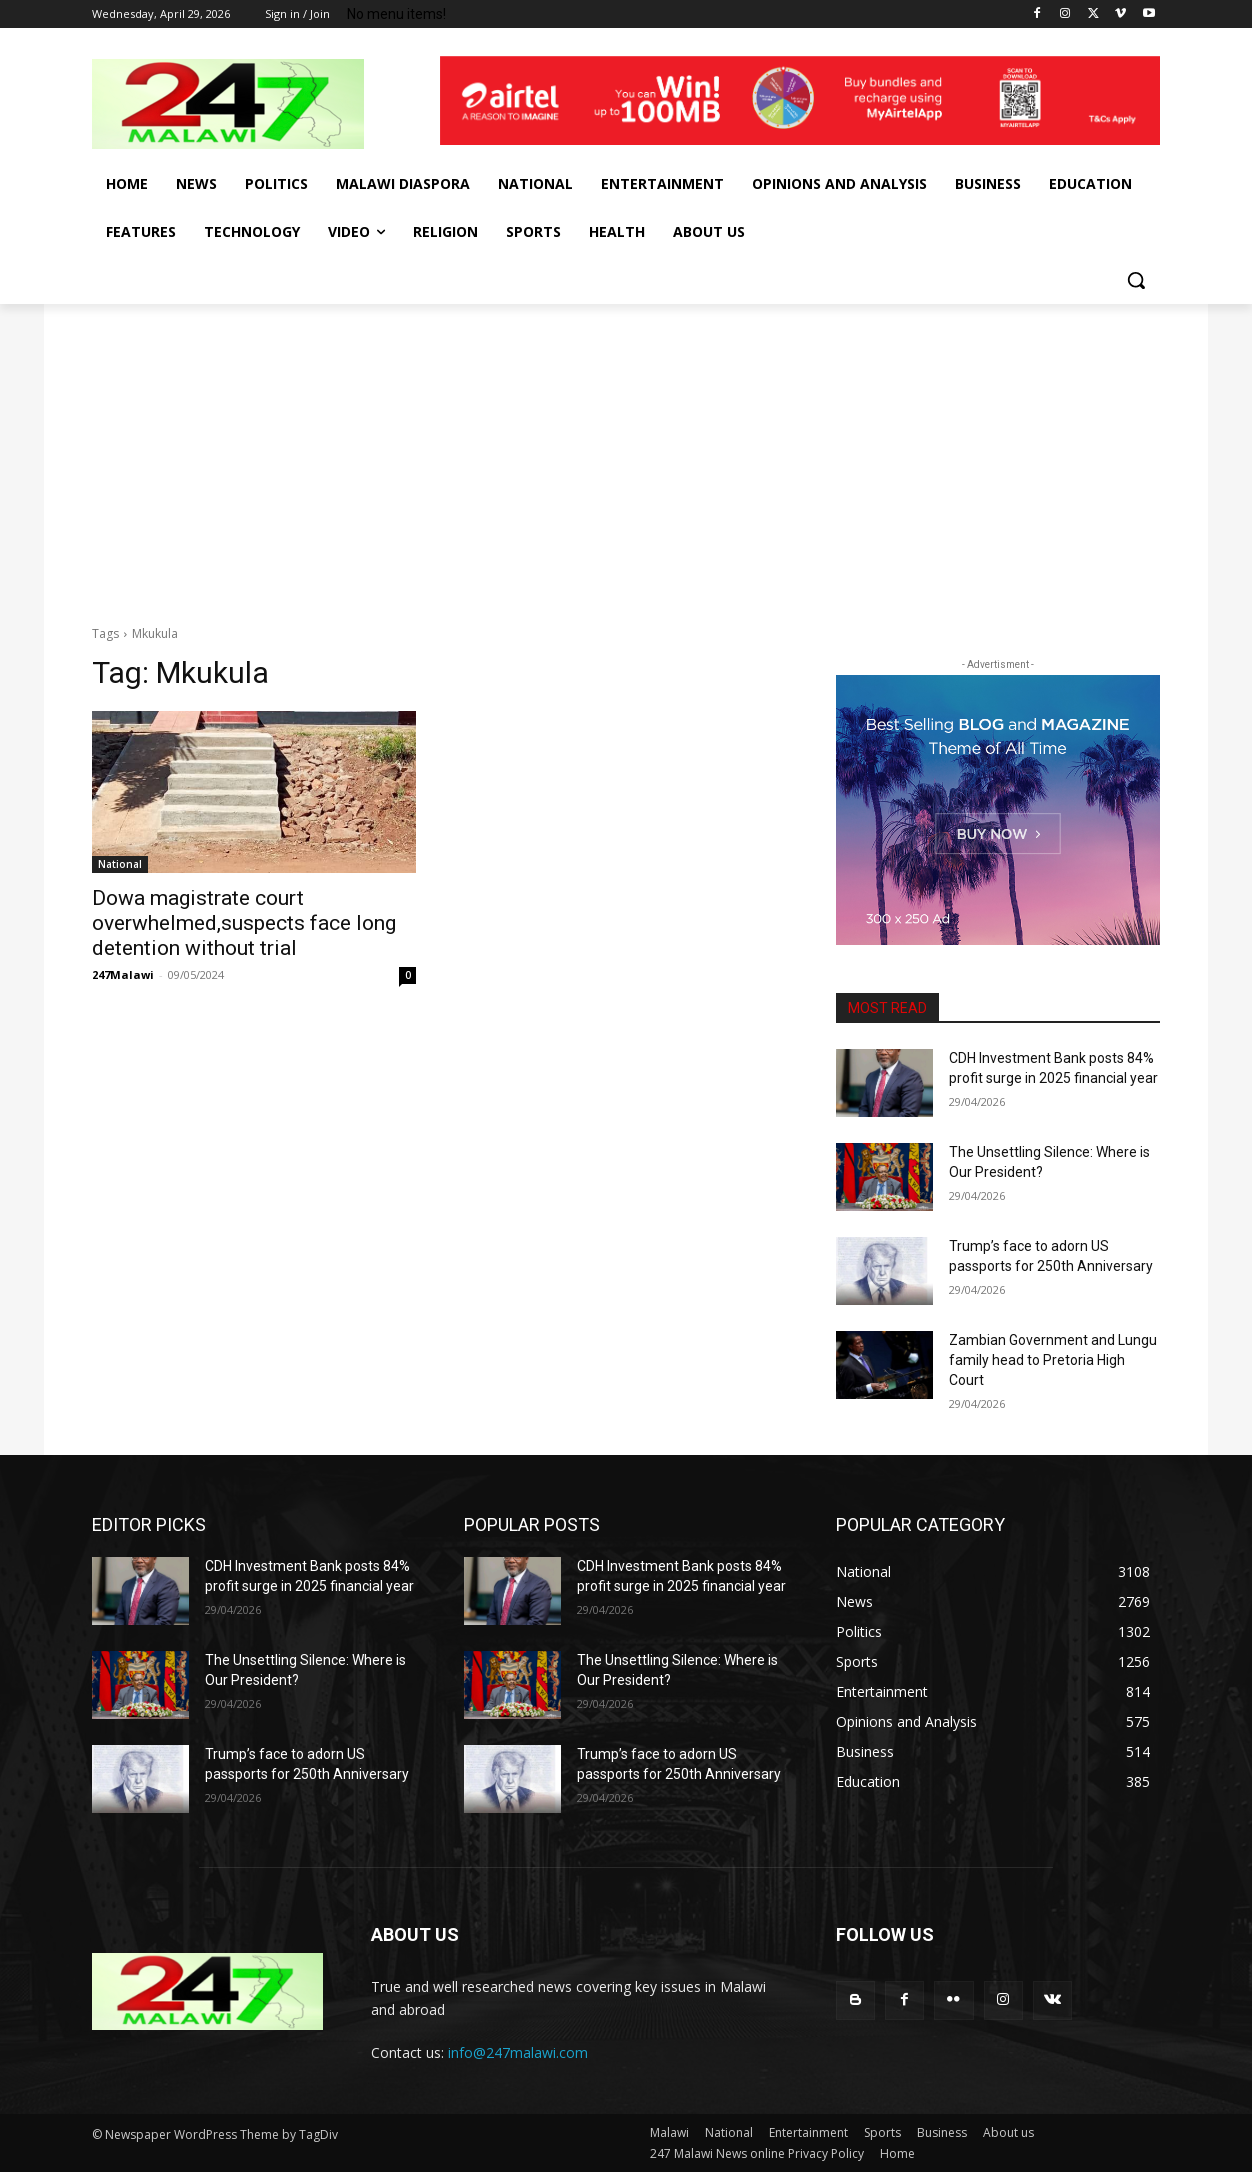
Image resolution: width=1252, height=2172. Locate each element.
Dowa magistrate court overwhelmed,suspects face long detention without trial (244, 923)
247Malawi (123, 974)
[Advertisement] (626, 454)
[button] (1136, 280)
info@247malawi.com (518, 2052)
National (120, 864)
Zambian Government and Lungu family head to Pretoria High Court (1053, 1359)
